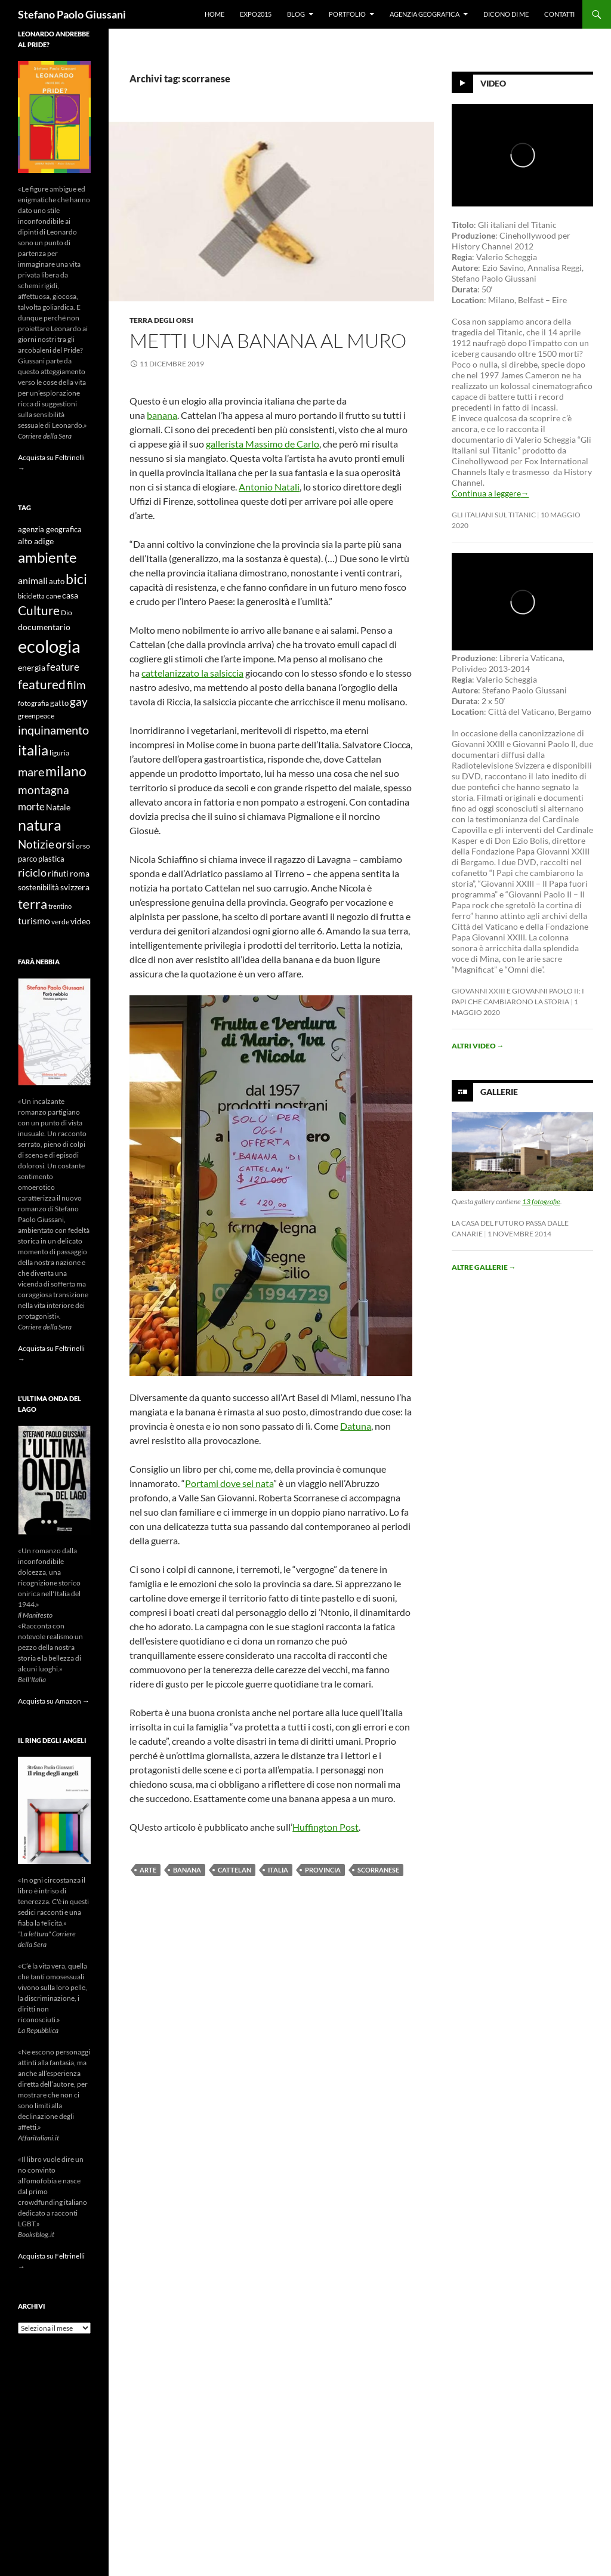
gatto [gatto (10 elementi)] (59, 703)
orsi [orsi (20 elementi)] (65, 844)
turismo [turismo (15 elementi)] (34, 920)
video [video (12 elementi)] (80, 921)
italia (278, 1870)
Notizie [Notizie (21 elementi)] (36, 844)
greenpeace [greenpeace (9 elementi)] (36, 715)
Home (214, 14)
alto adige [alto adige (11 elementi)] (36, 541)
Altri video (478, 1045)
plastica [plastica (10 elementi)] (51, 858)
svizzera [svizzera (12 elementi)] (75, 887)
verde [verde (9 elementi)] (60, 921)
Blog (296, 14)
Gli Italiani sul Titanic (494, 514)
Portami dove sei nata (229, 1483)
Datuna (355, 1426)
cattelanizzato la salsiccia (192, 672)
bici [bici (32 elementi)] (76, 578)
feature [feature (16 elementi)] (63, 667)
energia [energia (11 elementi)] (31, 667)
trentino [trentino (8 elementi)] (60, 906)
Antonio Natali (269, 486)
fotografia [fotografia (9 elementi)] (33, 703)
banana (162, 415)
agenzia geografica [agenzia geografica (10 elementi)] (50, 529)
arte (148, 1870)
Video (493, 83)
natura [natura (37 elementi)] (39, 825)
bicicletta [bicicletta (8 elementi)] (31, 596)
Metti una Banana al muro (267, 340)
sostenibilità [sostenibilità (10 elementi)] (38, 887)
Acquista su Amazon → (54, 1700)
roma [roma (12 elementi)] (80, 873)
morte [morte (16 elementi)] (31, 806)
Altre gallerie (484, 1267)
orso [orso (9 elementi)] (83, 845)
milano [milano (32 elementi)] (66, 771)
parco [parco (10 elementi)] (27, 858)
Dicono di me (506, 14)
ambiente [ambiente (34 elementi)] (47, 557)
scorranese (378, 1870)
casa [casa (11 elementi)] (70, 595)
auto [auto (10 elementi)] (56, 581)
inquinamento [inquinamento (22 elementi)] (53, 730)
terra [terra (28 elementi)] (32, 904)
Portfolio (347, 14)
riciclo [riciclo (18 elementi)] (32, 872)
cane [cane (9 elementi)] (53, 595)
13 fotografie (541, 1201)
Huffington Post (325, 1826)
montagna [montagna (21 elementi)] (43, 790)
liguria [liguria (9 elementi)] (59, 752)
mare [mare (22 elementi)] (31, 771)
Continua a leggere (490, 493)
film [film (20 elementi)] (76, 685)
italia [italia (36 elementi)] (33, 749)
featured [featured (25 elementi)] (42, 684)
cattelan (234, 1870)
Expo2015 (255, 14)
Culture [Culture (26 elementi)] (39, 610)
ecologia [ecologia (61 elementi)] (49, 645)
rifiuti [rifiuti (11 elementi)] (58, 873)
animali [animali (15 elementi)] (33, 580)
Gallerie (499, 1092)
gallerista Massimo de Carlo (262, 443)
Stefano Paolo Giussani (72, 14)
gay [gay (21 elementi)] (79, 701)
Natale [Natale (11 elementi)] (58, 807)
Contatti (559, 14)
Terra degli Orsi (161, 320)
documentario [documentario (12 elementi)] (44, 627)
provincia (323, 1870)
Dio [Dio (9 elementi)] (66, 612)
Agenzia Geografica (424, 14)
